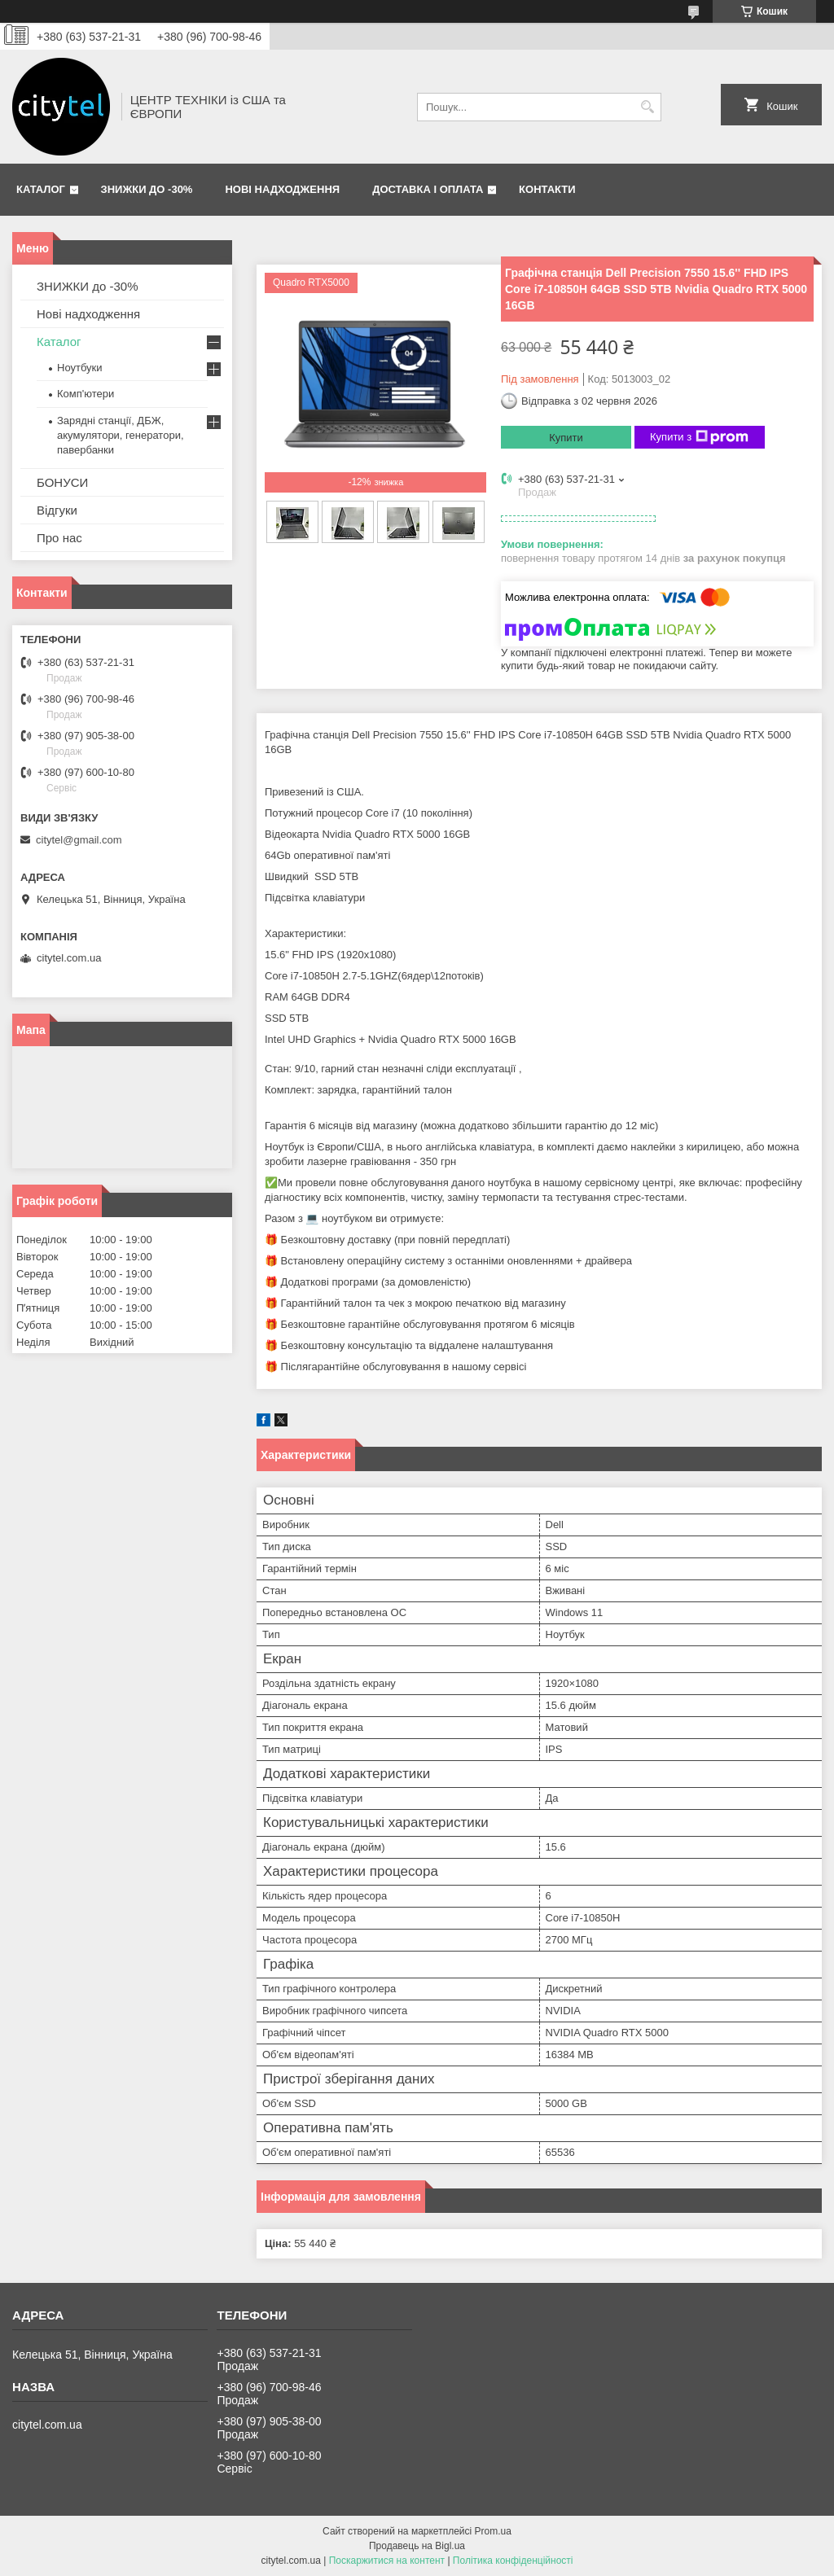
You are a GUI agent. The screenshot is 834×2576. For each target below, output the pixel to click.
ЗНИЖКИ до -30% (147, 189)
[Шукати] (647, 107)
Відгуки (57, 510)
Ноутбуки (80, 367)
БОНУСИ (62, 482)
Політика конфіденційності (513, 2560)
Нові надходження (282, 189)
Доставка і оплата (427, 189)
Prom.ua (493, 2531)
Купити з (699, 437)
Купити (566, 438)
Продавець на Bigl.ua (417, 2546)
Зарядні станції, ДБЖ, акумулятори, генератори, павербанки (120, 435)
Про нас (59, 538)
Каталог (40, 189)
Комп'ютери (85, 394)
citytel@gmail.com (79, 840)
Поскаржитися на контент (387, 2560)
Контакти (547, 189)
